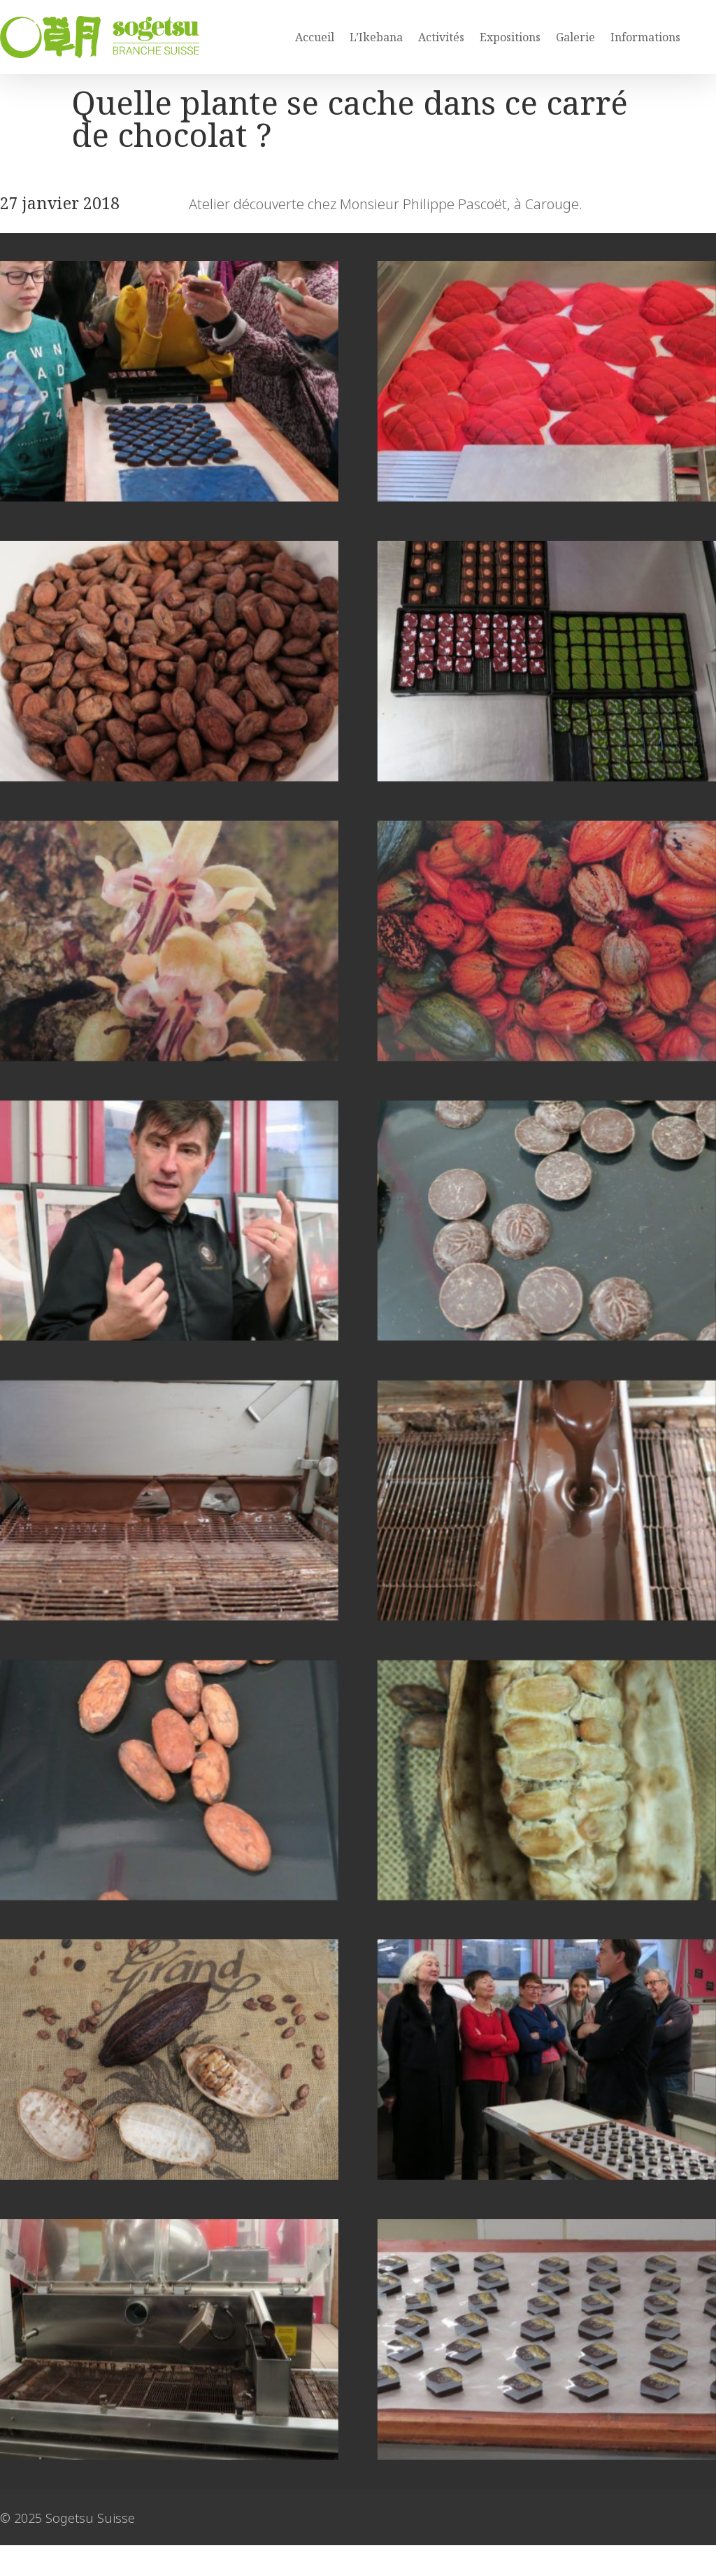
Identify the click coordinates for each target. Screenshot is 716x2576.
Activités (441, 37)
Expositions (510, 37)
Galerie (575, 37)
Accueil (314, 37)
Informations (645, 37)
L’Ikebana (376, 37)
